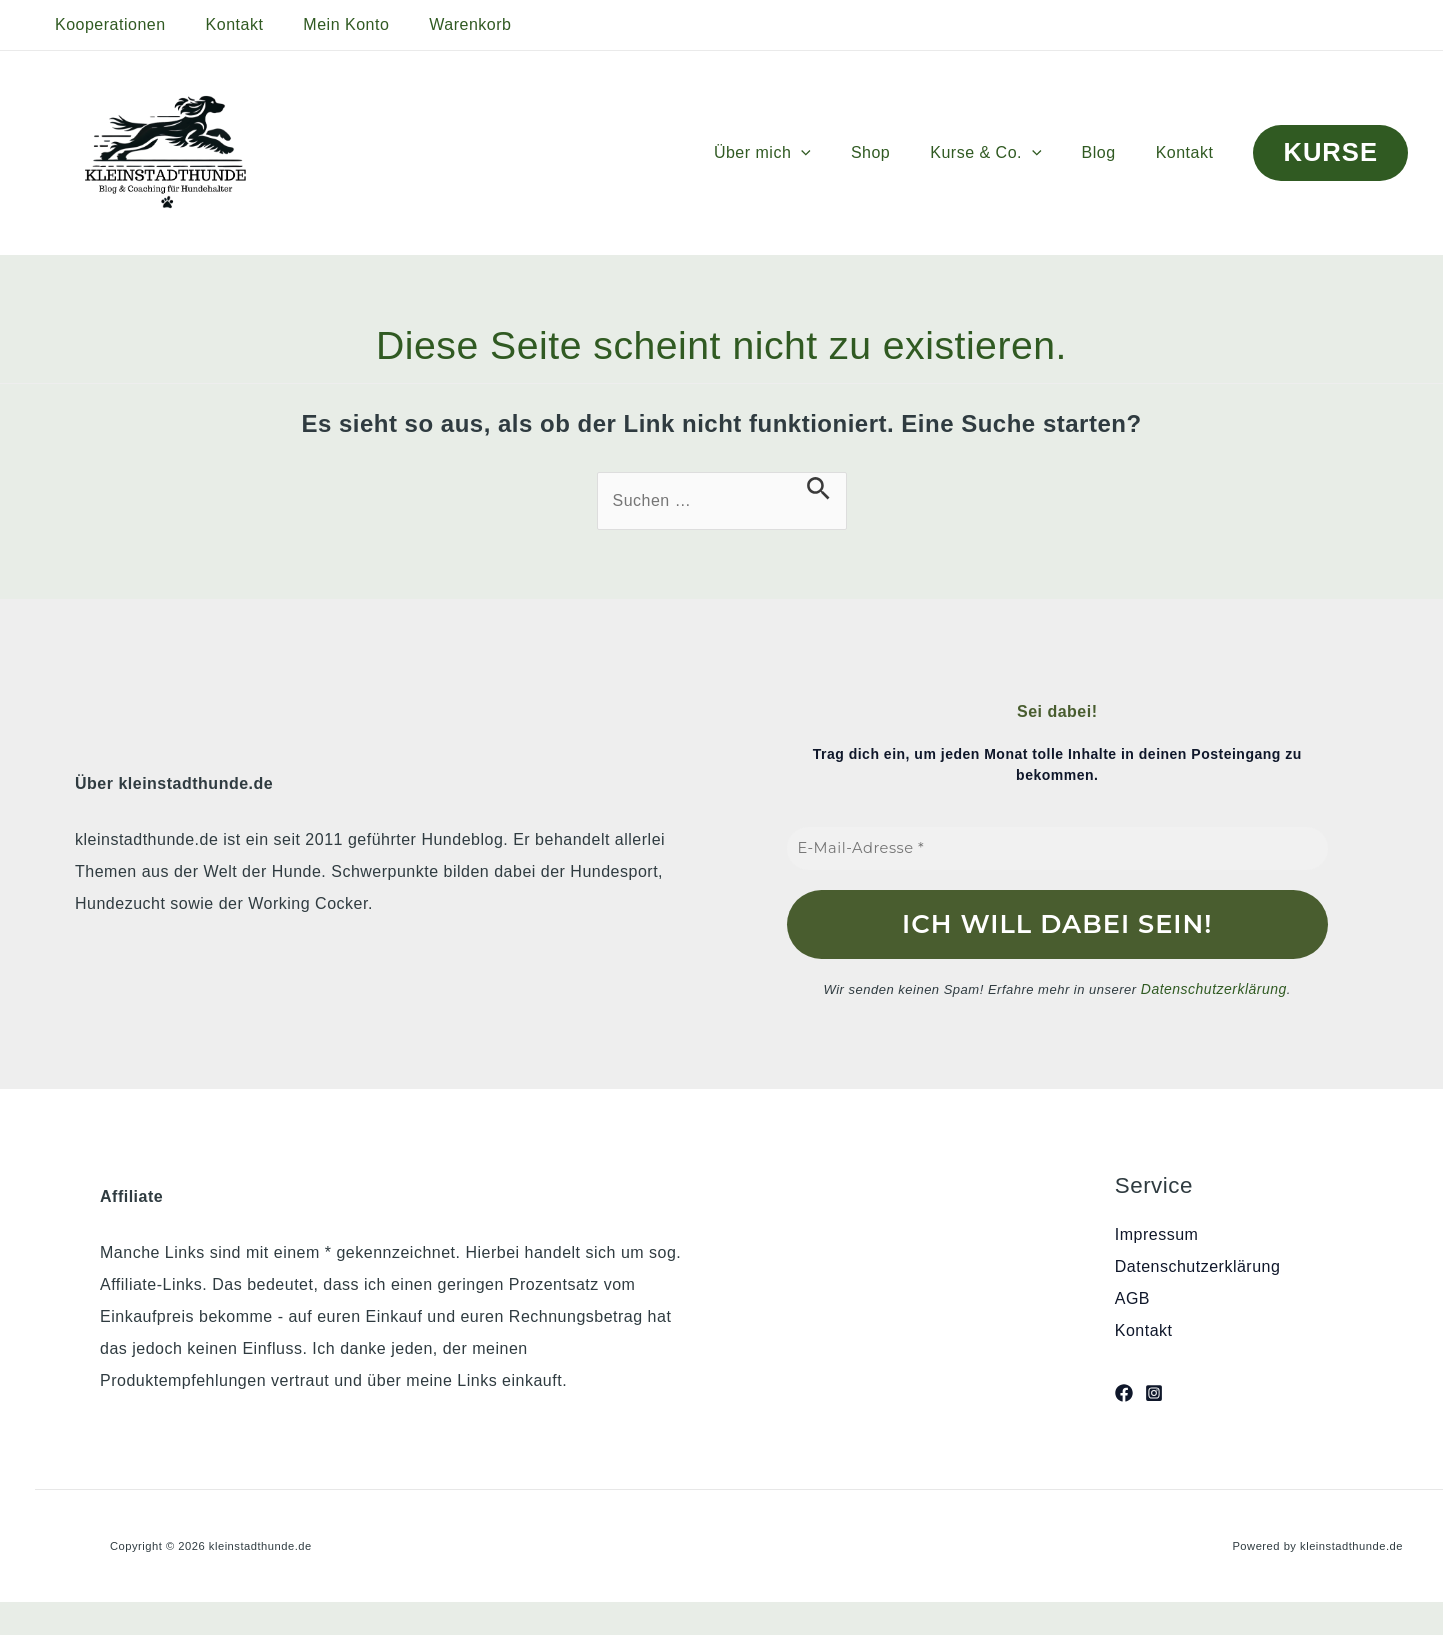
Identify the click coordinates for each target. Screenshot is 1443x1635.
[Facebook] (1124, 1392)
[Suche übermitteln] (818, 488)
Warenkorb (442, 24)
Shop (898, 152)
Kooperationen (106, 24)
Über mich (798, 153)
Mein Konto (326, 24)
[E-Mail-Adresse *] (1058, 848)
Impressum (1157, 1232)
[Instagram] (1154, 1392)
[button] (837, 153)
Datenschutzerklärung (1214, 987)
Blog (1111, 152)
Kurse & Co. (1005, 153)
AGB (1132, 1296)
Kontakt (223, 24)
